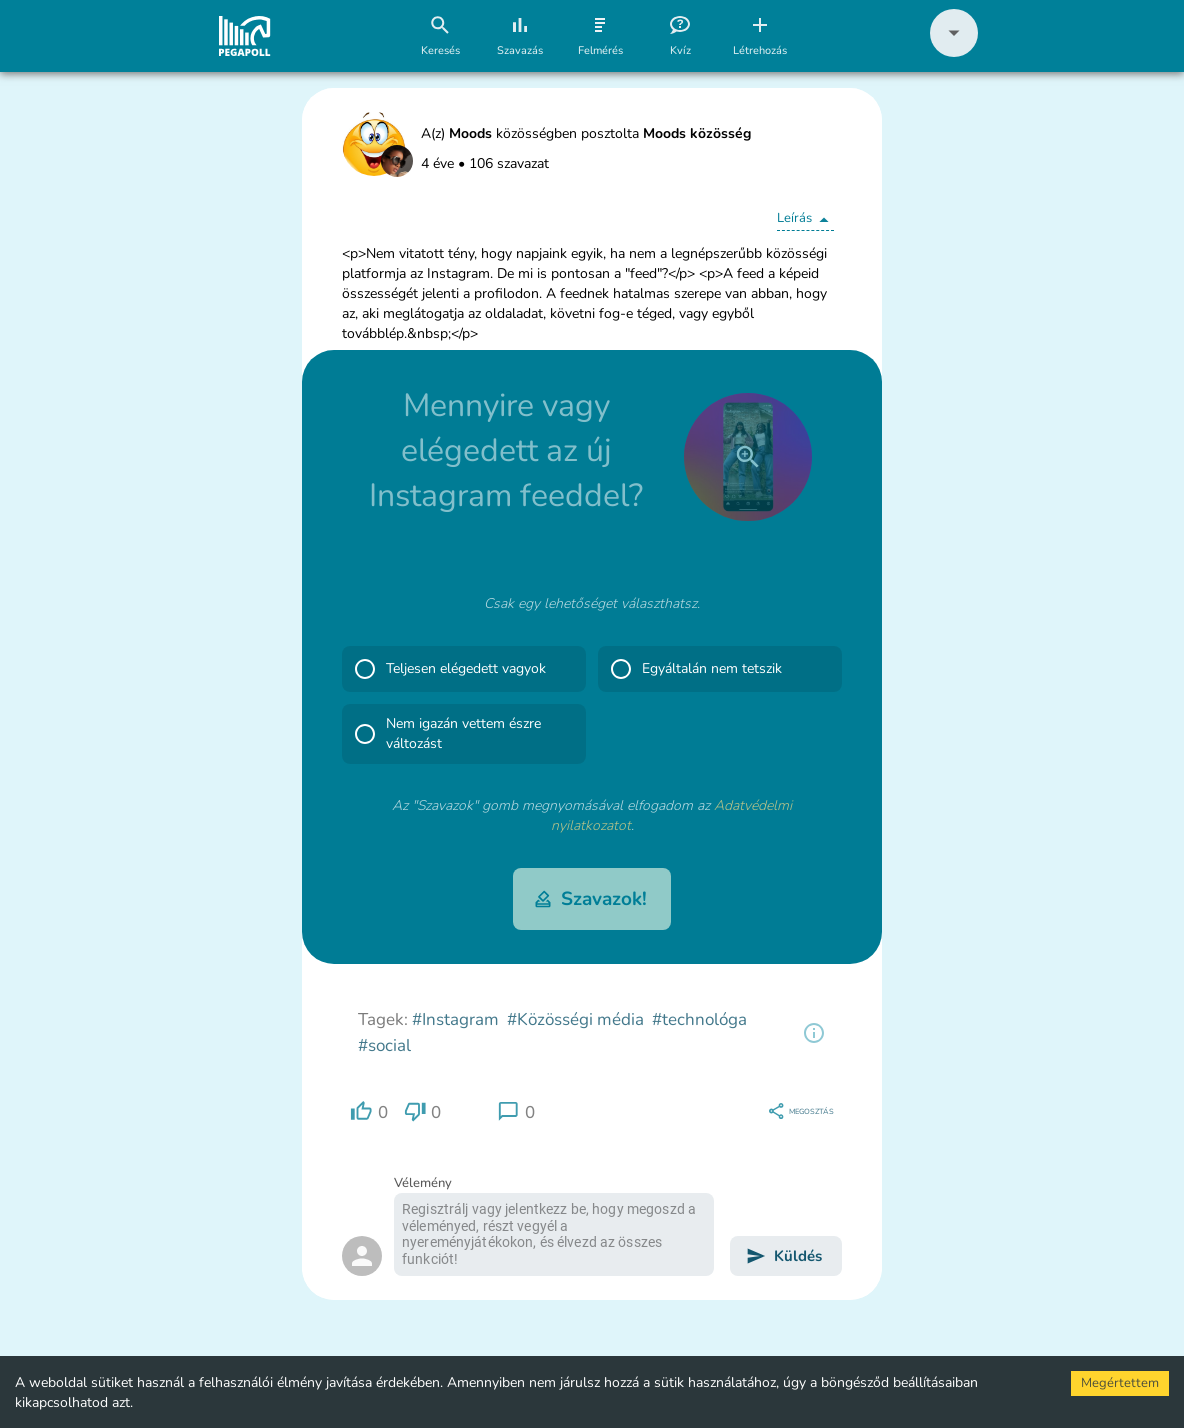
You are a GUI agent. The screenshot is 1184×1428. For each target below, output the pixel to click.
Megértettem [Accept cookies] (1120, 1383)
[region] (814, 1033)
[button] (954, 52)
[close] (748, 457)
